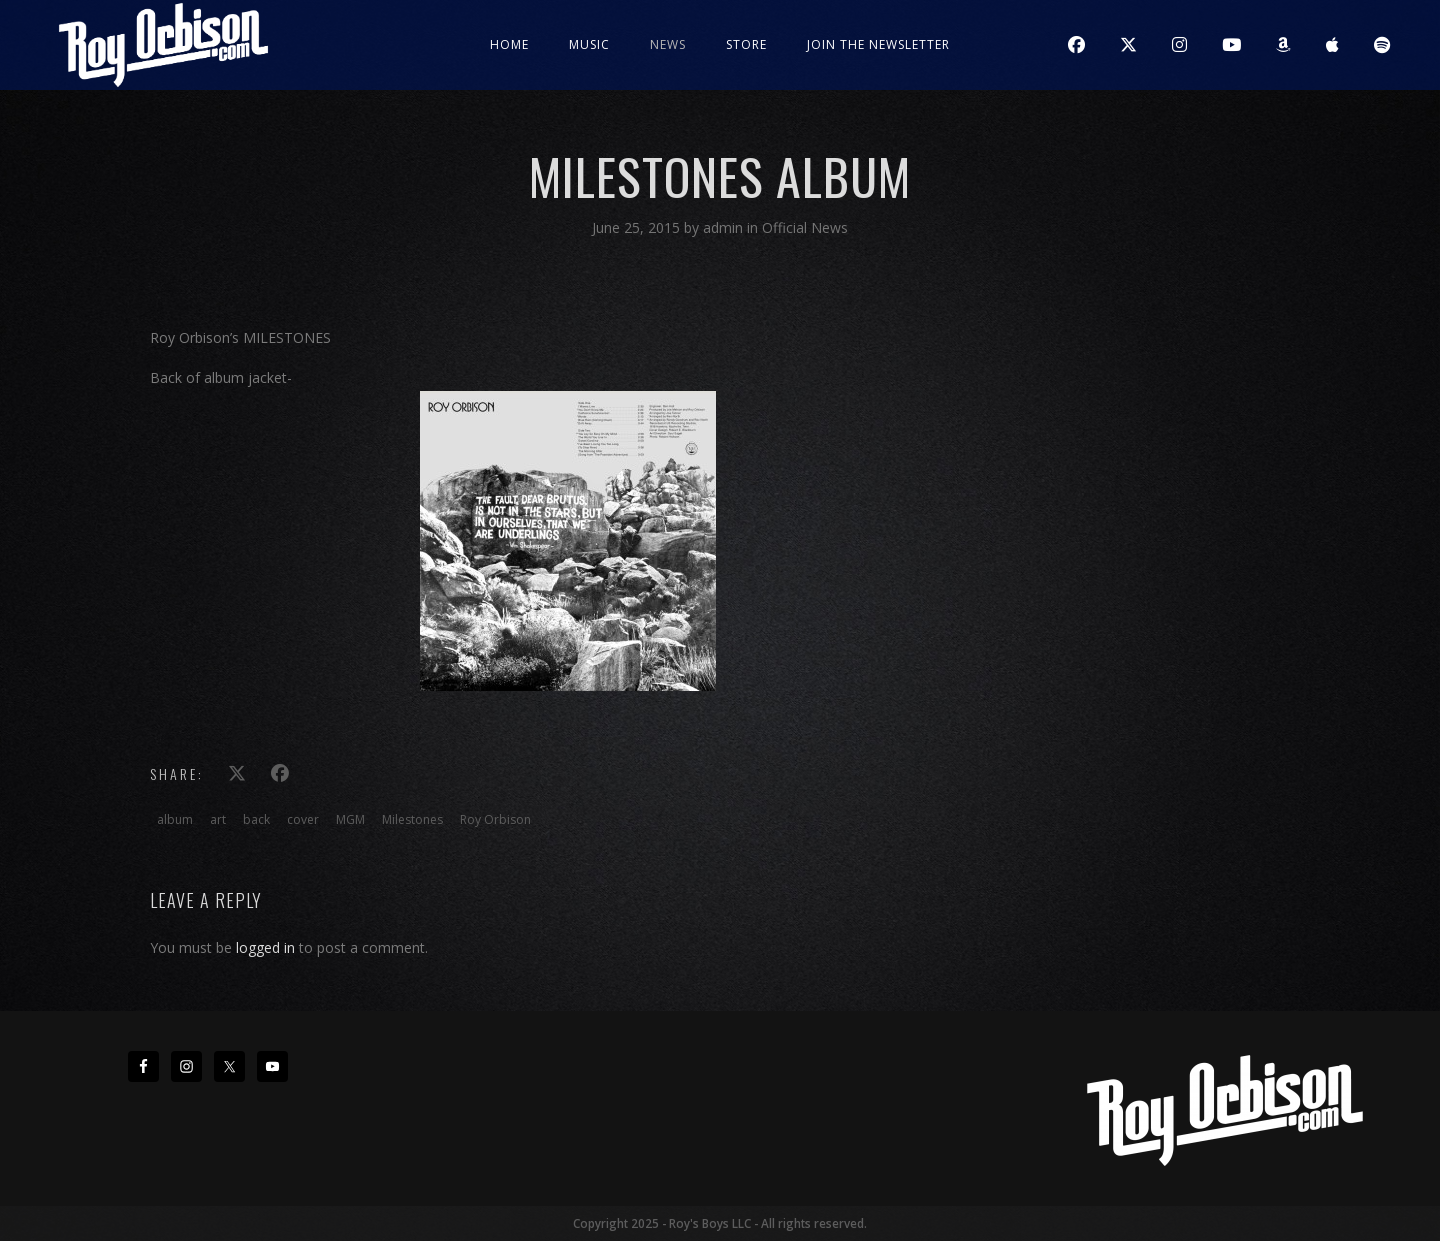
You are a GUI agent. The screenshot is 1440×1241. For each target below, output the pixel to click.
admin (725, 227)
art (218, 819)
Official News (805, 227)
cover (303, 819)
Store (746, 44)
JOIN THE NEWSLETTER (878, 44)
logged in (265, 947)
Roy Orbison (495, 819)
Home (509, 44)
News (668, 44)
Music (589, 44)
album (175, 819)
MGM (350, 819)
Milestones (412, 819)
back (256, 819)
